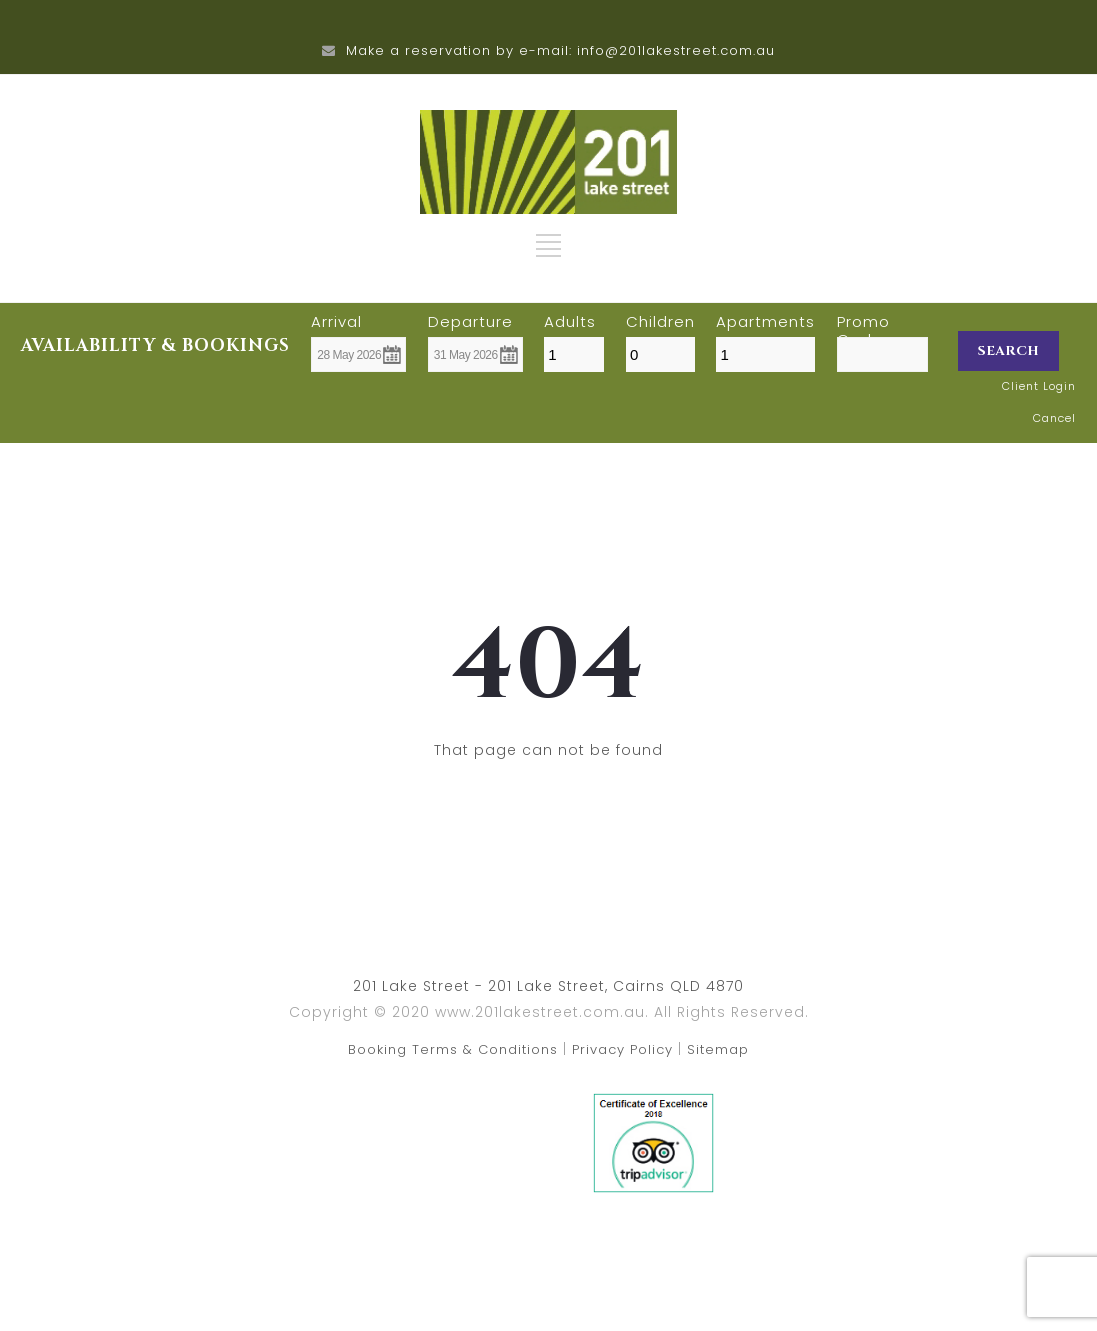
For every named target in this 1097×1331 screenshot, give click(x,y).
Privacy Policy (622, 1049)
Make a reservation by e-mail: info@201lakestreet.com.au (560, 50)
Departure (470, 322)
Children (660, 322)
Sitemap (718, 1049)
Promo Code (863, 322)
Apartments (765, 322)
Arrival (336, 322)
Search (1008, 351)
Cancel (1054, 418)
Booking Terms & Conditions (453, 1049)
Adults (570, 322)
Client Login (1039, 386)
